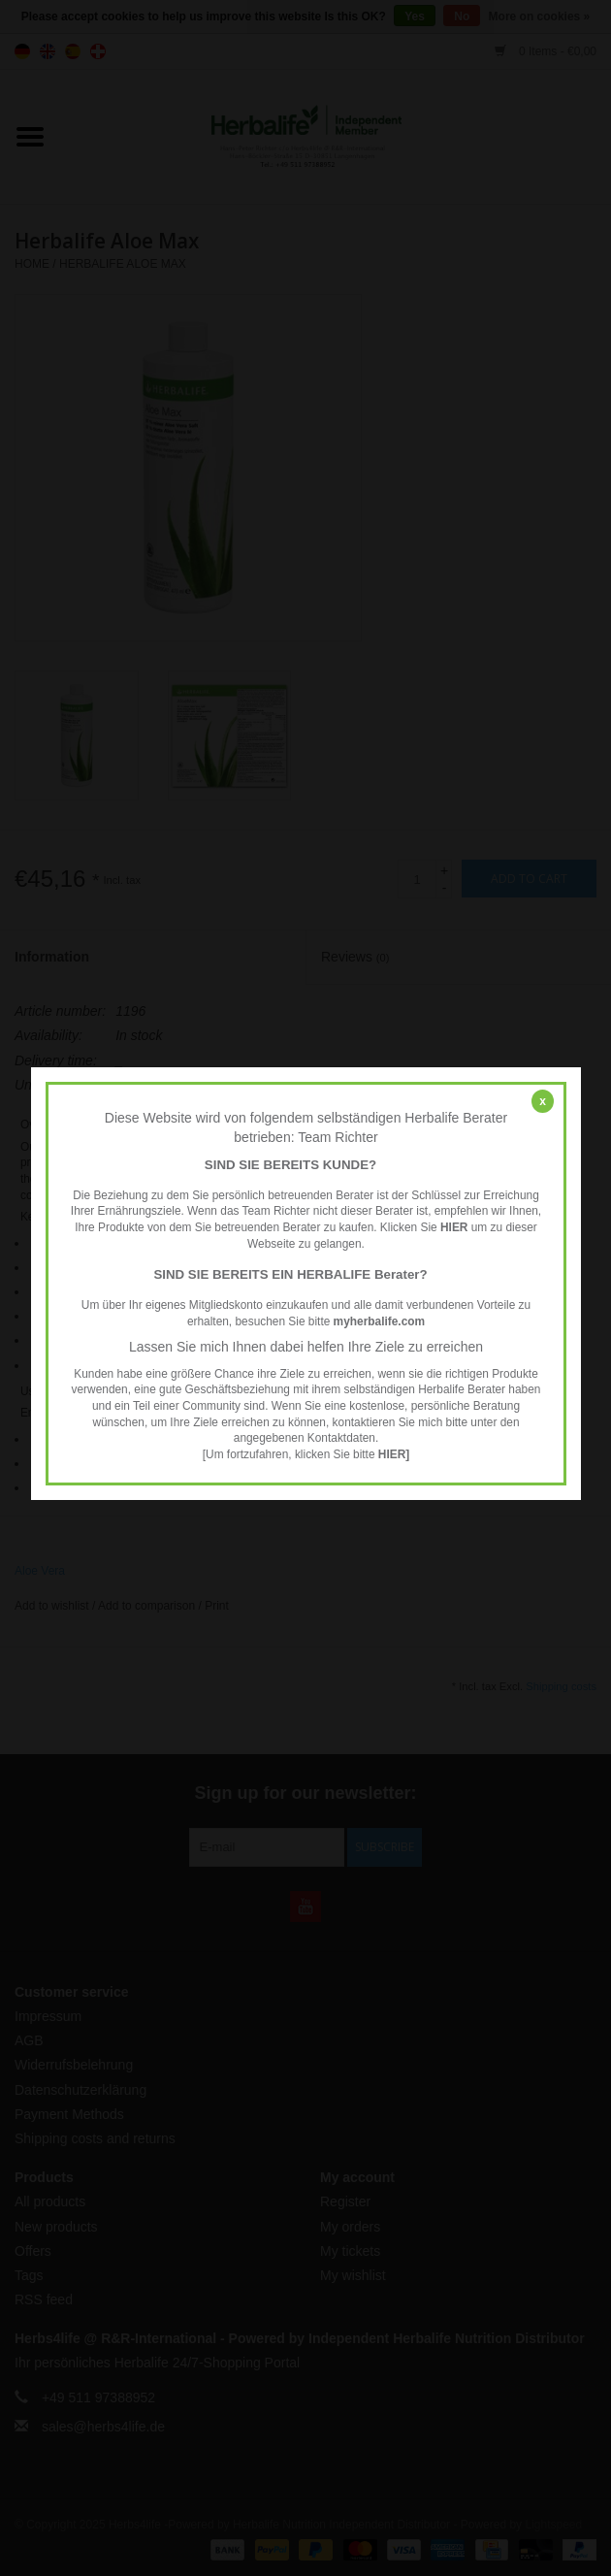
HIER (452, 1227)
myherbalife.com (379, 1321)
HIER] (392, 1454)
